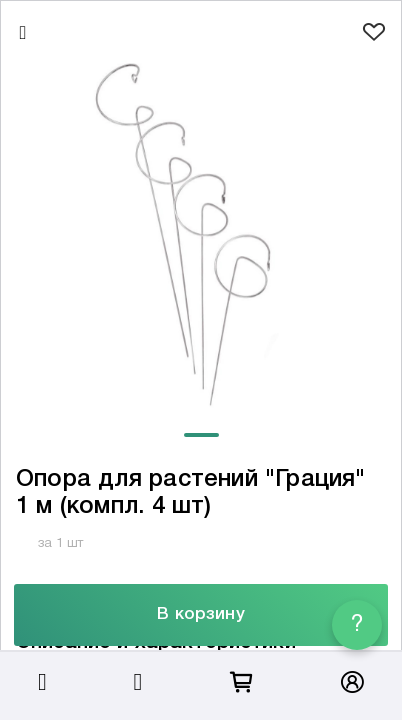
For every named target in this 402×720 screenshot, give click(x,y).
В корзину (200, 614)
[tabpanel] (201, 237)
